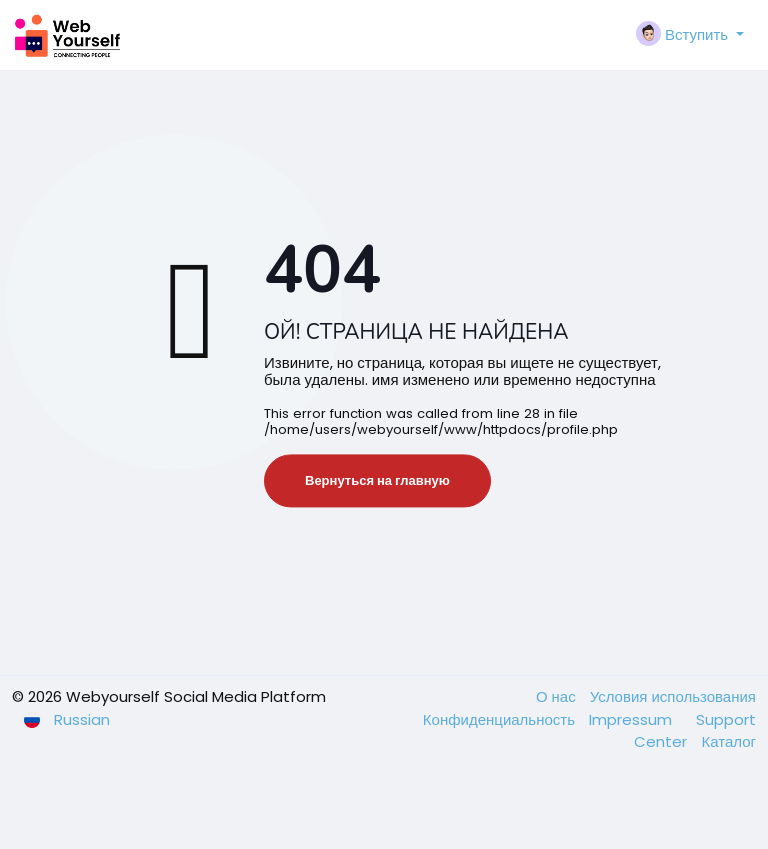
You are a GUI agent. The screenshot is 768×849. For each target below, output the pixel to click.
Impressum (632, 719)
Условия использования (673, 696)
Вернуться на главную (377, 480)
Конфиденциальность (501, 719)
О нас (558, 696)
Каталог (728, 741)
